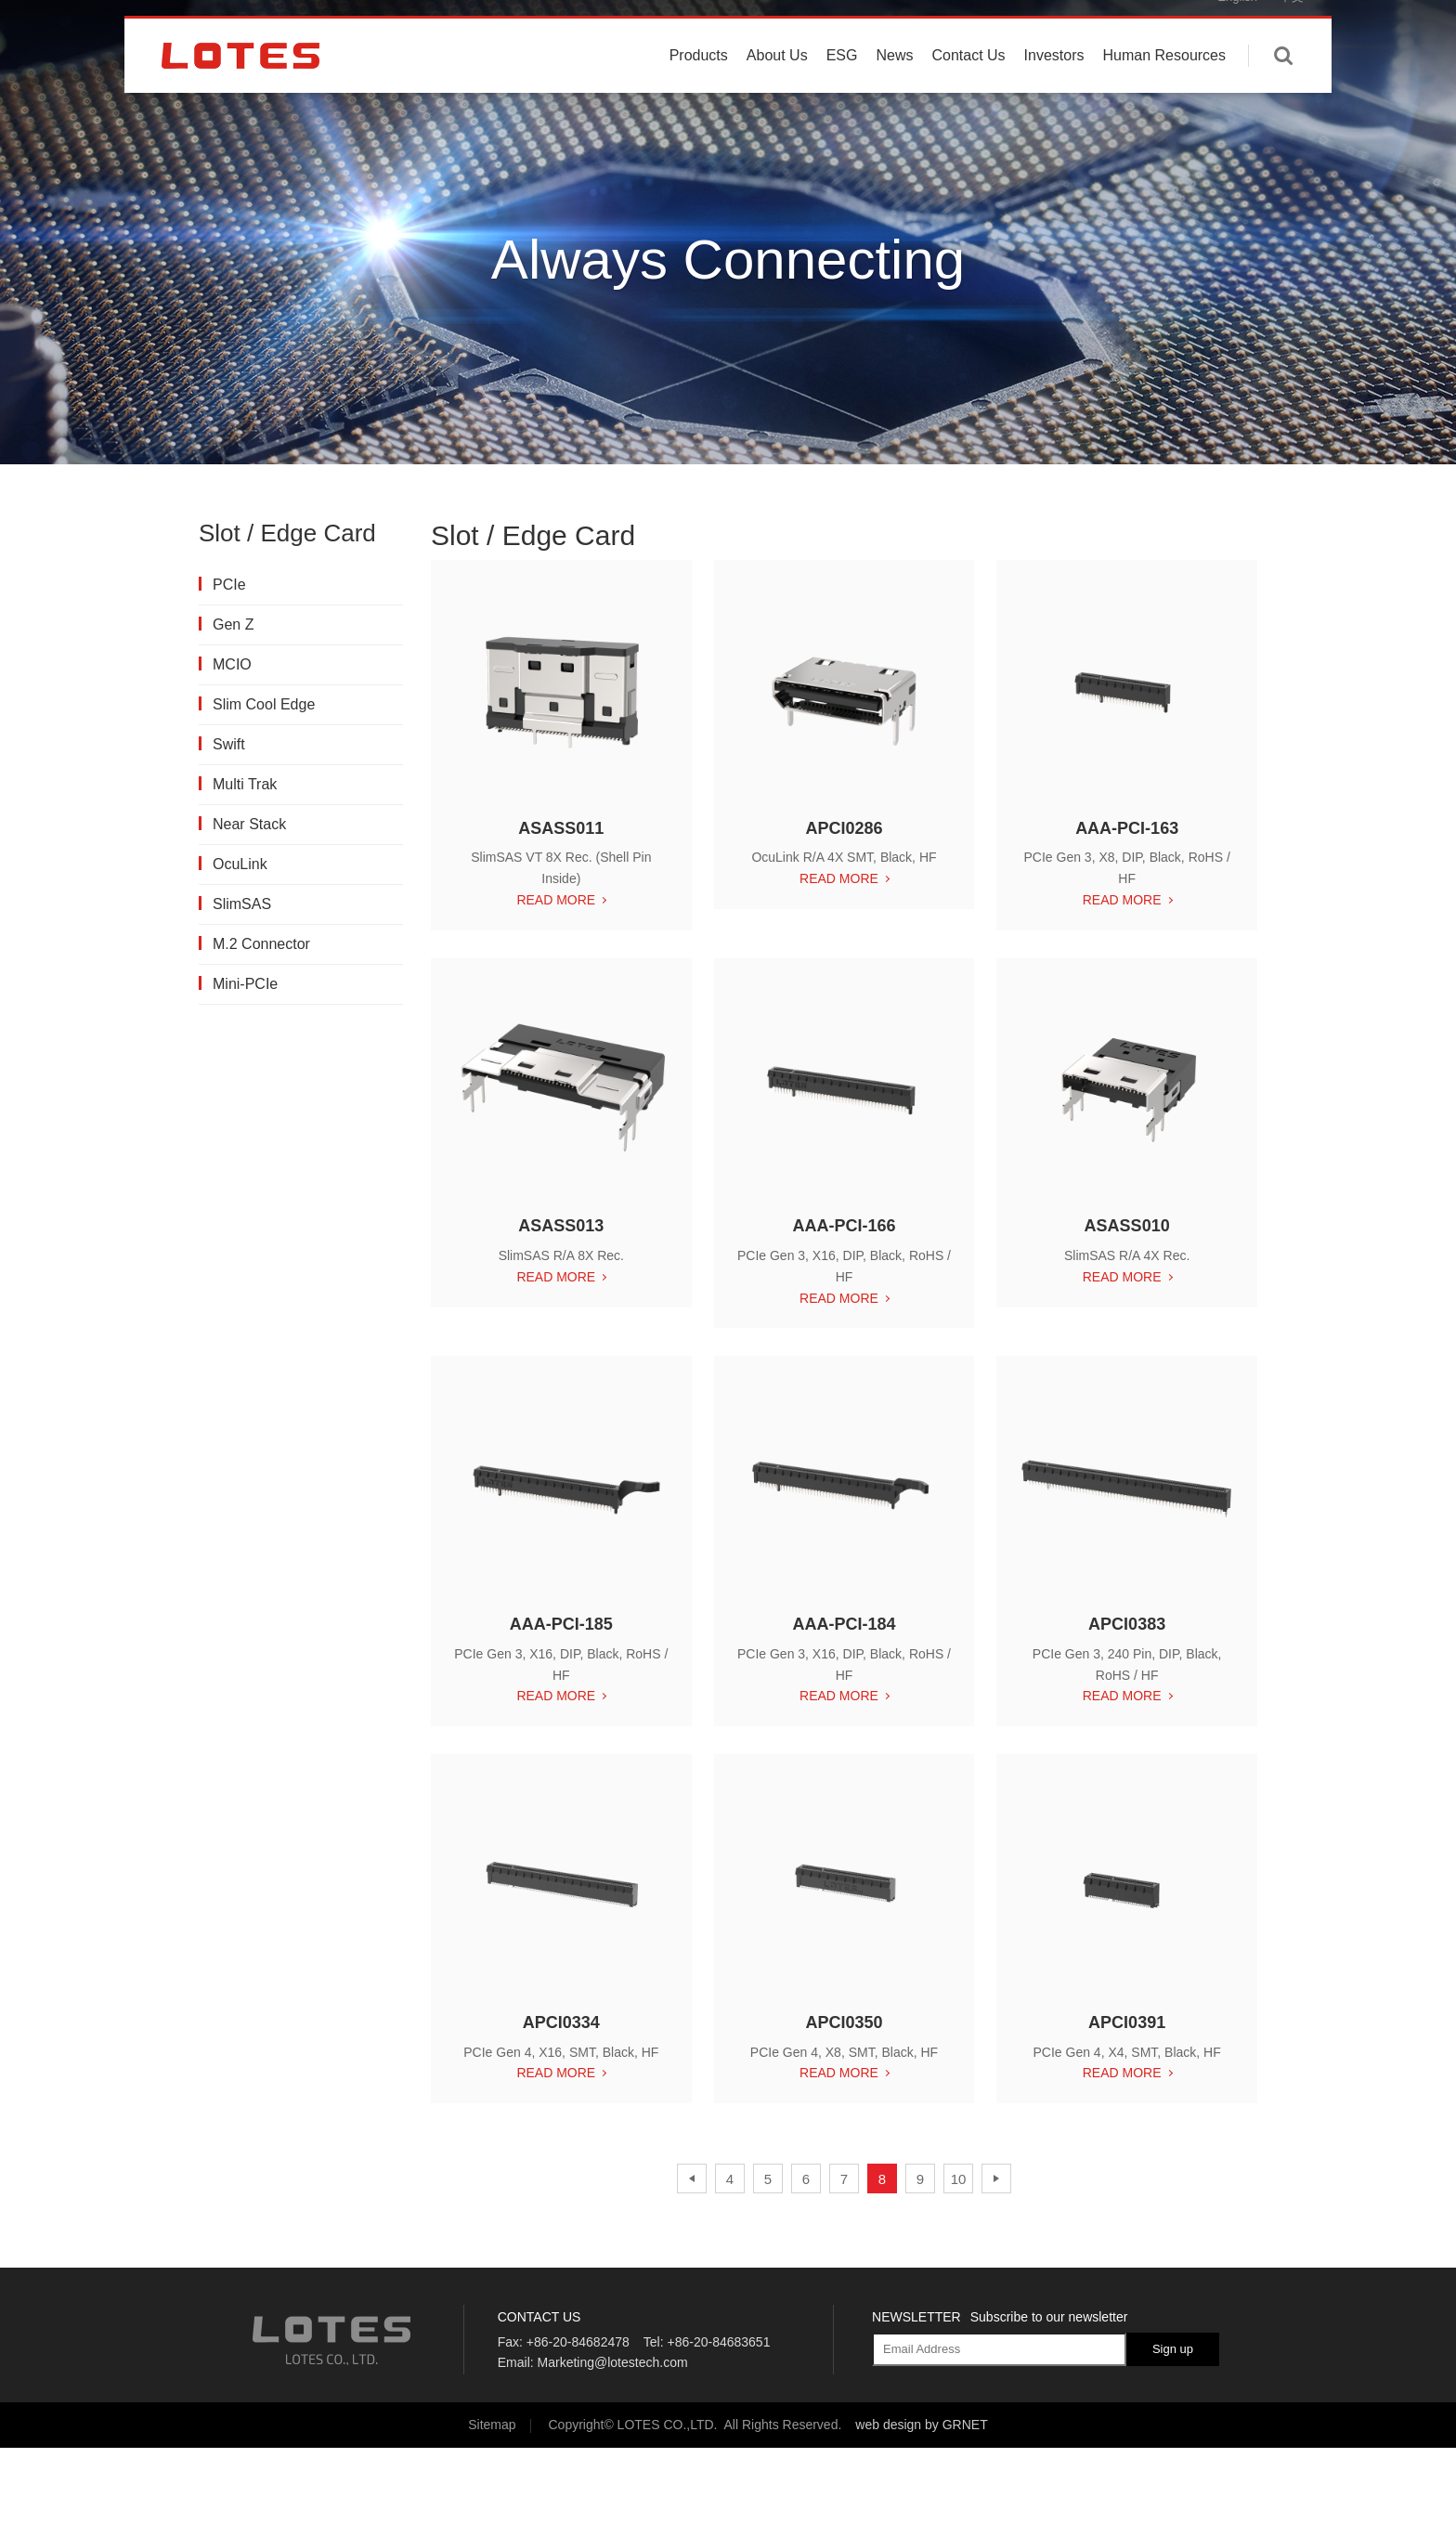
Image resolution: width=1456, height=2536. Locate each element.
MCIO (231, 664)
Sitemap (491, 2424)
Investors (1054, 86)
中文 (1292, 27)
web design (888, 2424)
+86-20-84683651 (718, 2341)
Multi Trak (244, 784)
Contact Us (968, 86)
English (1237, 27)
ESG (842, 86)
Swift (228, 744)
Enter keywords (1283, 86)
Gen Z (232, 624)
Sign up (1172, 2349)
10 (959, 2181)
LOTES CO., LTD (240, 86)
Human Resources (1165, 86)
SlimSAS (241, 904)
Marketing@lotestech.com (613, 2362)
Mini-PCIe (244, 984)
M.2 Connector (260, 944)
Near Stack (248, 824)
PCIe (228, 584)
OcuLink (239, 864)
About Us (777, 86)
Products (699, 86)
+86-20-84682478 (578, 2341)
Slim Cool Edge (263, 704)
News (894, 86)
